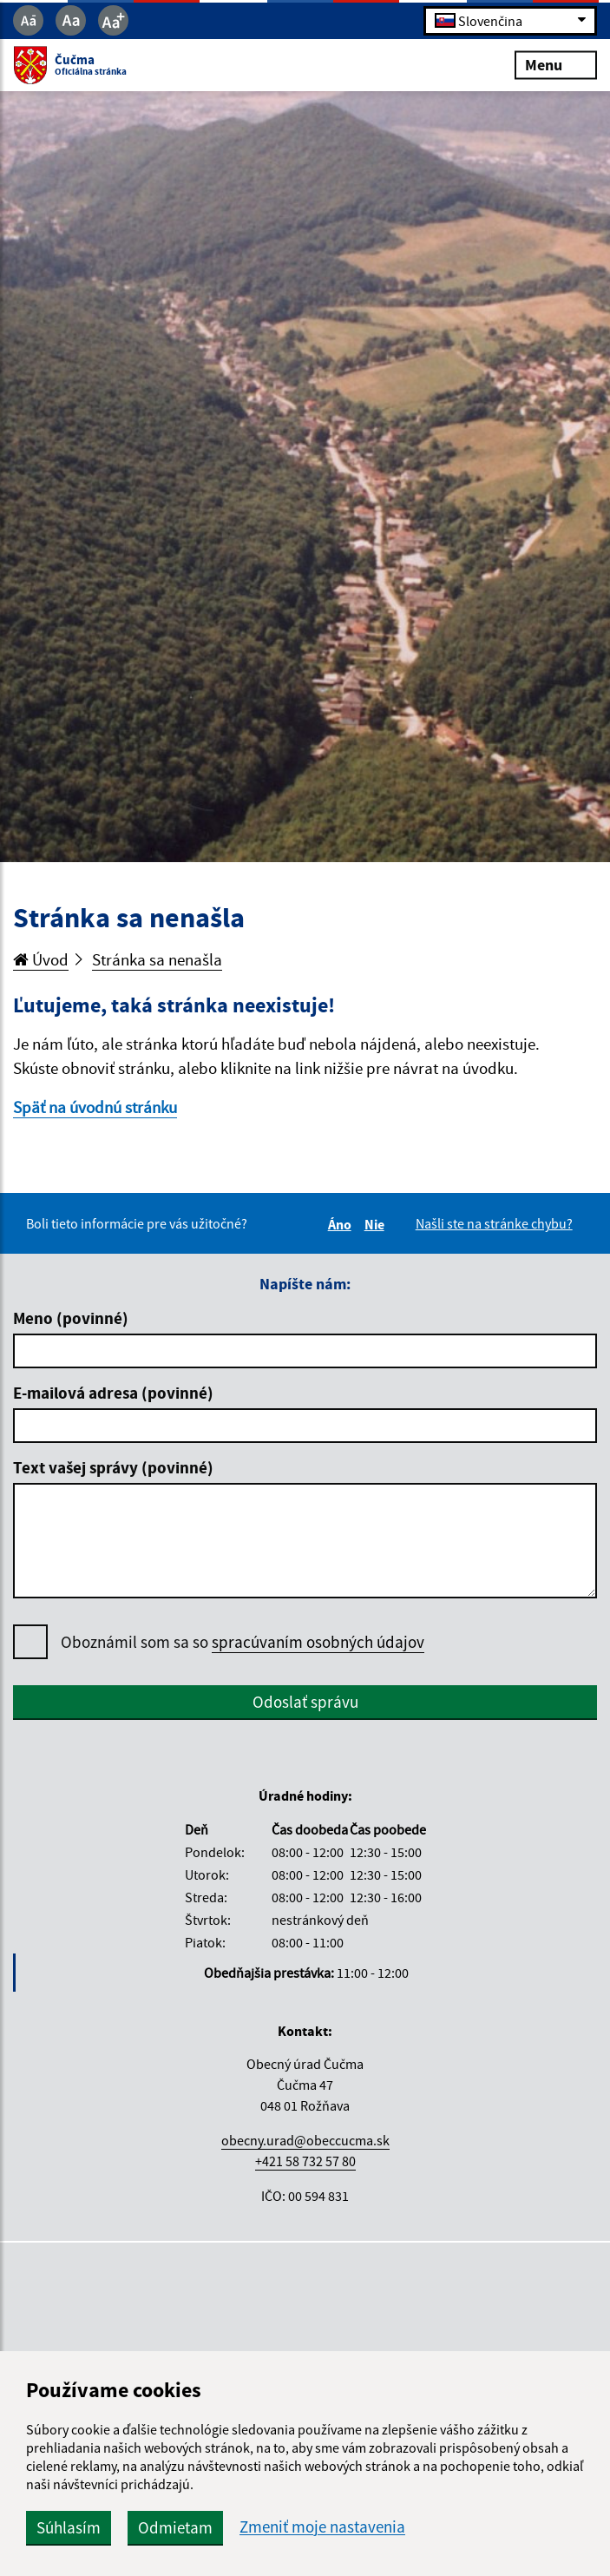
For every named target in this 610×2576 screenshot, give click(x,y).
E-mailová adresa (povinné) (113, 1392)
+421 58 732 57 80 (305, 2161)
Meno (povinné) (70, 1318)
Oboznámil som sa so (242, 1642)
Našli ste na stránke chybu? (494, 1223)
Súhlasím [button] (68, 2527)
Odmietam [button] (175, 2527)
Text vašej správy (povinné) (113, 1467)
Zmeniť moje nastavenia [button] (322, 2527)
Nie (377, 1224)
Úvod (41, 959)
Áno (342, 1224)
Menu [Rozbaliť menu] (556, 65)
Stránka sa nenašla (157, 959)
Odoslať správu (305, 1701)
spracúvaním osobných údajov (318, 1641)
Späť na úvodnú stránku (95, 1107)
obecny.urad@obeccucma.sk (305, 2140)
